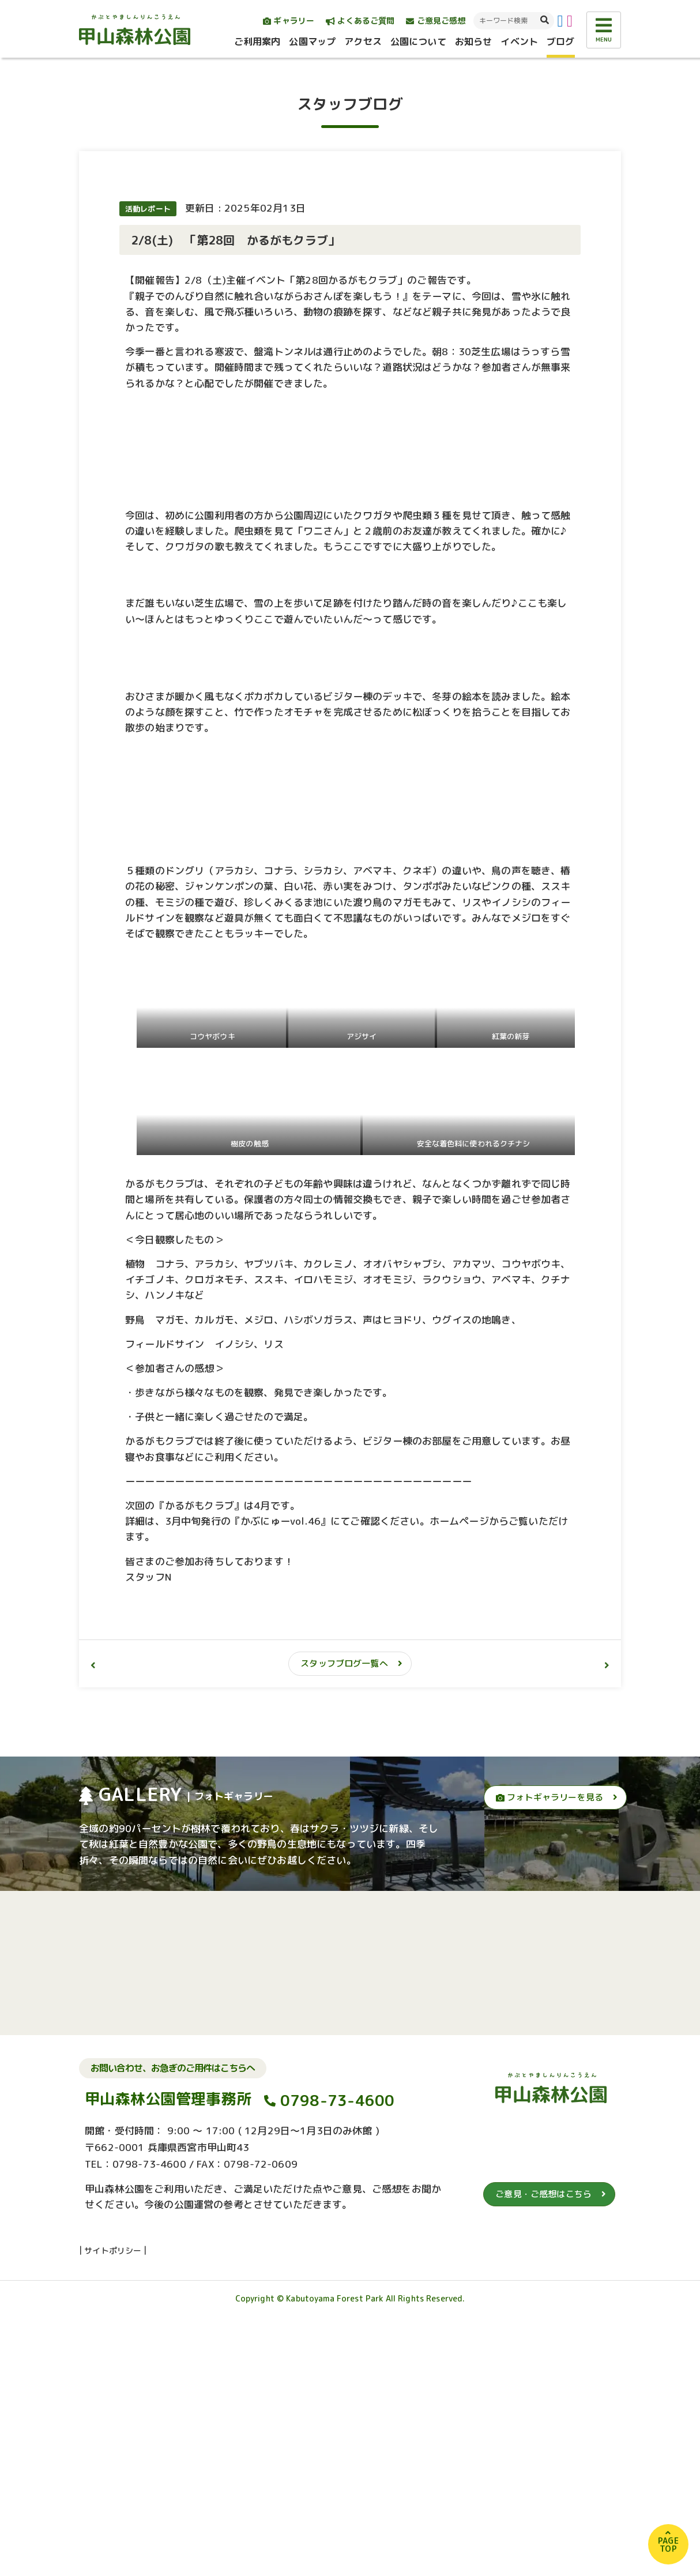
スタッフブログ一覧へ (344, 1923)
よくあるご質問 (360, 20)
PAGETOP (668, 2544)
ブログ (560, 41)
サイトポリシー (112, 2509)
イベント (519, 41)
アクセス (363, 41)
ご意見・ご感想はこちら (543, 2453)
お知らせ (473, 41)
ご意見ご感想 (435, 20)
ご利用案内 (257, 41)
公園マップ (312, 41)
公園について (418, 41)
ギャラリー (288, 20)
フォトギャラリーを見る (549, 2057)
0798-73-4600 (337, 2360)
